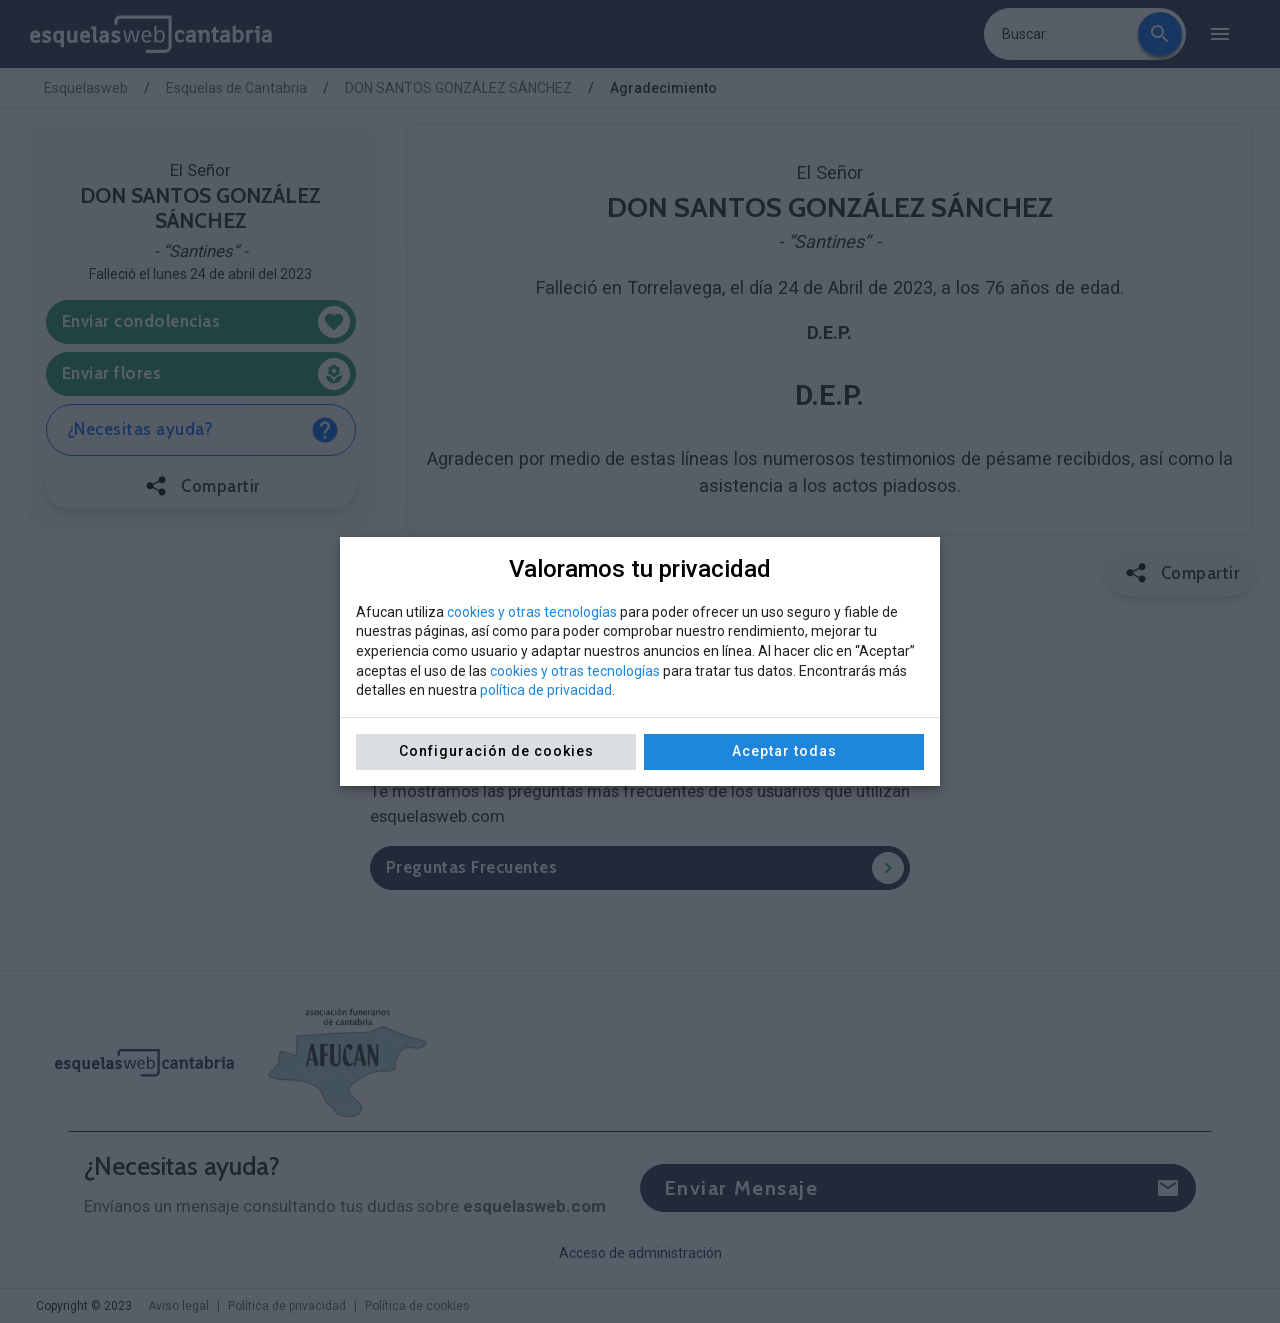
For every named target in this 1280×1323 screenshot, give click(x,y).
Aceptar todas (784, 751)
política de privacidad (546, 690)
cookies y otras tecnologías (532, 612)
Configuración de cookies (496, 751)
